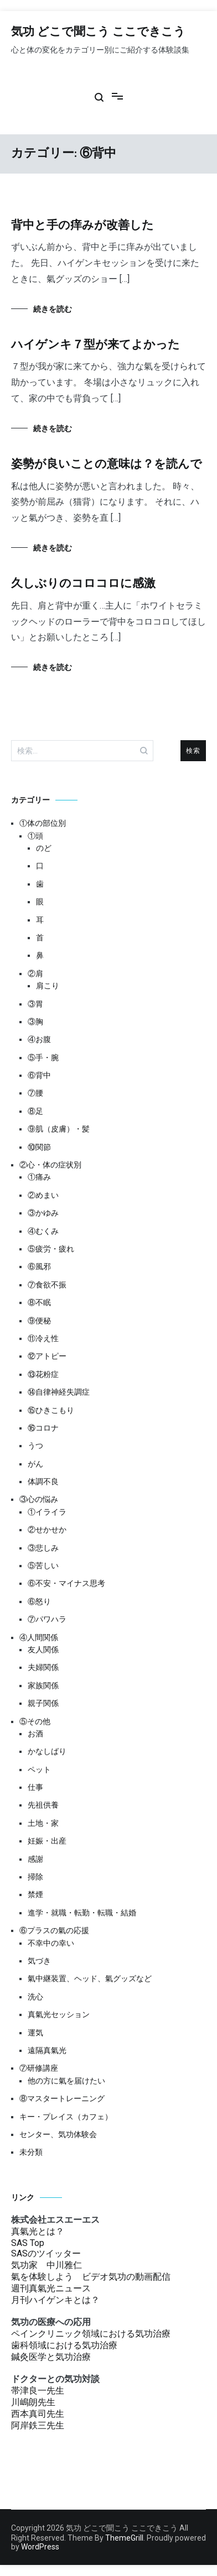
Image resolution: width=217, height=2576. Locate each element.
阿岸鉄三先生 (37, 2425)
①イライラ (47, 1511)
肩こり (47, 985)
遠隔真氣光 (47, 2050)
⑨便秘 (39, 1320)
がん (35, 1463)
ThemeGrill (124, 2537)
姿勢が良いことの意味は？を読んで (106, 464)
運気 (35, 2032)
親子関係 (43, 1703)
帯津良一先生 (37, 2390)
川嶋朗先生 (33, 2402)
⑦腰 (35, 1092)
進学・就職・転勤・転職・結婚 (82, 1912)
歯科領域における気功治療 (64, 2345)
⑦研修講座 (38, 2068)
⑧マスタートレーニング (62, 2098)
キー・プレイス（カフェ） (65, 2116)
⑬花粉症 (43, 1374)
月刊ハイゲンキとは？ (55, 2300)
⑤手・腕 (43, 1057)
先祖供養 (43, 1804)
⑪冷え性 (43, 1338)
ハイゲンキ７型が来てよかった (95, 345)
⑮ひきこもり (51, 1410)
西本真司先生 (37, 2414)
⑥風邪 (39, 1266)
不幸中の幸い (51, 1943)
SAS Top (27, 2243)
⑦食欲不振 (47, 1284)
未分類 (31, 2152)
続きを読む (52, 309)
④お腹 (39, 1039)
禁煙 (35, 1894)
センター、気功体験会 (58, 2134)
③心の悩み (38, 1499)
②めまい (43, 1195)
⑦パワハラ (47, 1619)
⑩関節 (39, 1147)
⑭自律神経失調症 (59, 1392)
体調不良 (43, 1481)
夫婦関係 (43, 1667)
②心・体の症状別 (50, 1164)
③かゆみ (43, 1212)
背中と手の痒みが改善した (82, 225)
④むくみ (43, 1231)
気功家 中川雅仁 (46, 2265)
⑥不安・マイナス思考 (66, 1583)
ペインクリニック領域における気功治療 (90, 2333)
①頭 (35, 835)
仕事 (35, 1787)
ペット (39, 1769)
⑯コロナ (43, 1427)
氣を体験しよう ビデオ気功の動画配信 (90, 2276)
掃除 (35, 1876)
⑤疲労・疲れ (51, 1248)
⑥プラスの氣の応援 (54, 1930)
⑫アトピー (47, 1356)
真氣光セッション (59, 2014)
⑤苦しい (43, 1565)
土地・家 (43, 1823)
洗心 (35, 1996)
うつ (35, 1445)
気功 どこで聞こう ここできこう (98, 32)
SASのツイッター (46, 2253)
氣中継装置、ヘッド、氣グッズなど (90, 1978)
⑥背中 (39, 1075)
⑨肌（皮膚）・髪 (59, 1128)
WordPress (40, 2546)
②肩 (35, 973)
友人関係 (43, 1649)
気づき (39, 1960)
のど (43, 848)
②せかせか (47, 1529)
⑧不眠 (39, 1302)
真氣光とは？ (37, 2231)
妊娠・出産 (47, 1840)
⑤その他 (34, 1721)
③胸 (35, 1021)
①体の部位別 (42, 823)
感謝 (35, 1859)
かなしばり (47, 1751)
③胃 (35, 1003)
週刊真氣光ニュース (51, 2288)
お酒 (35, 1733)
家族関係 (43, 1685)
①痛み (39, 1176)
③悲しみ (43, 1547)
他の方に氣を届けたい (66, 2080)
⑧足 (35, 1111)
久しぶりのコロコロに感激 (83, 583)
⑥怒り (39, 1601)
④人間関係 (38, 1637)
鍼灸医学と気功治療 (51, 2357)
